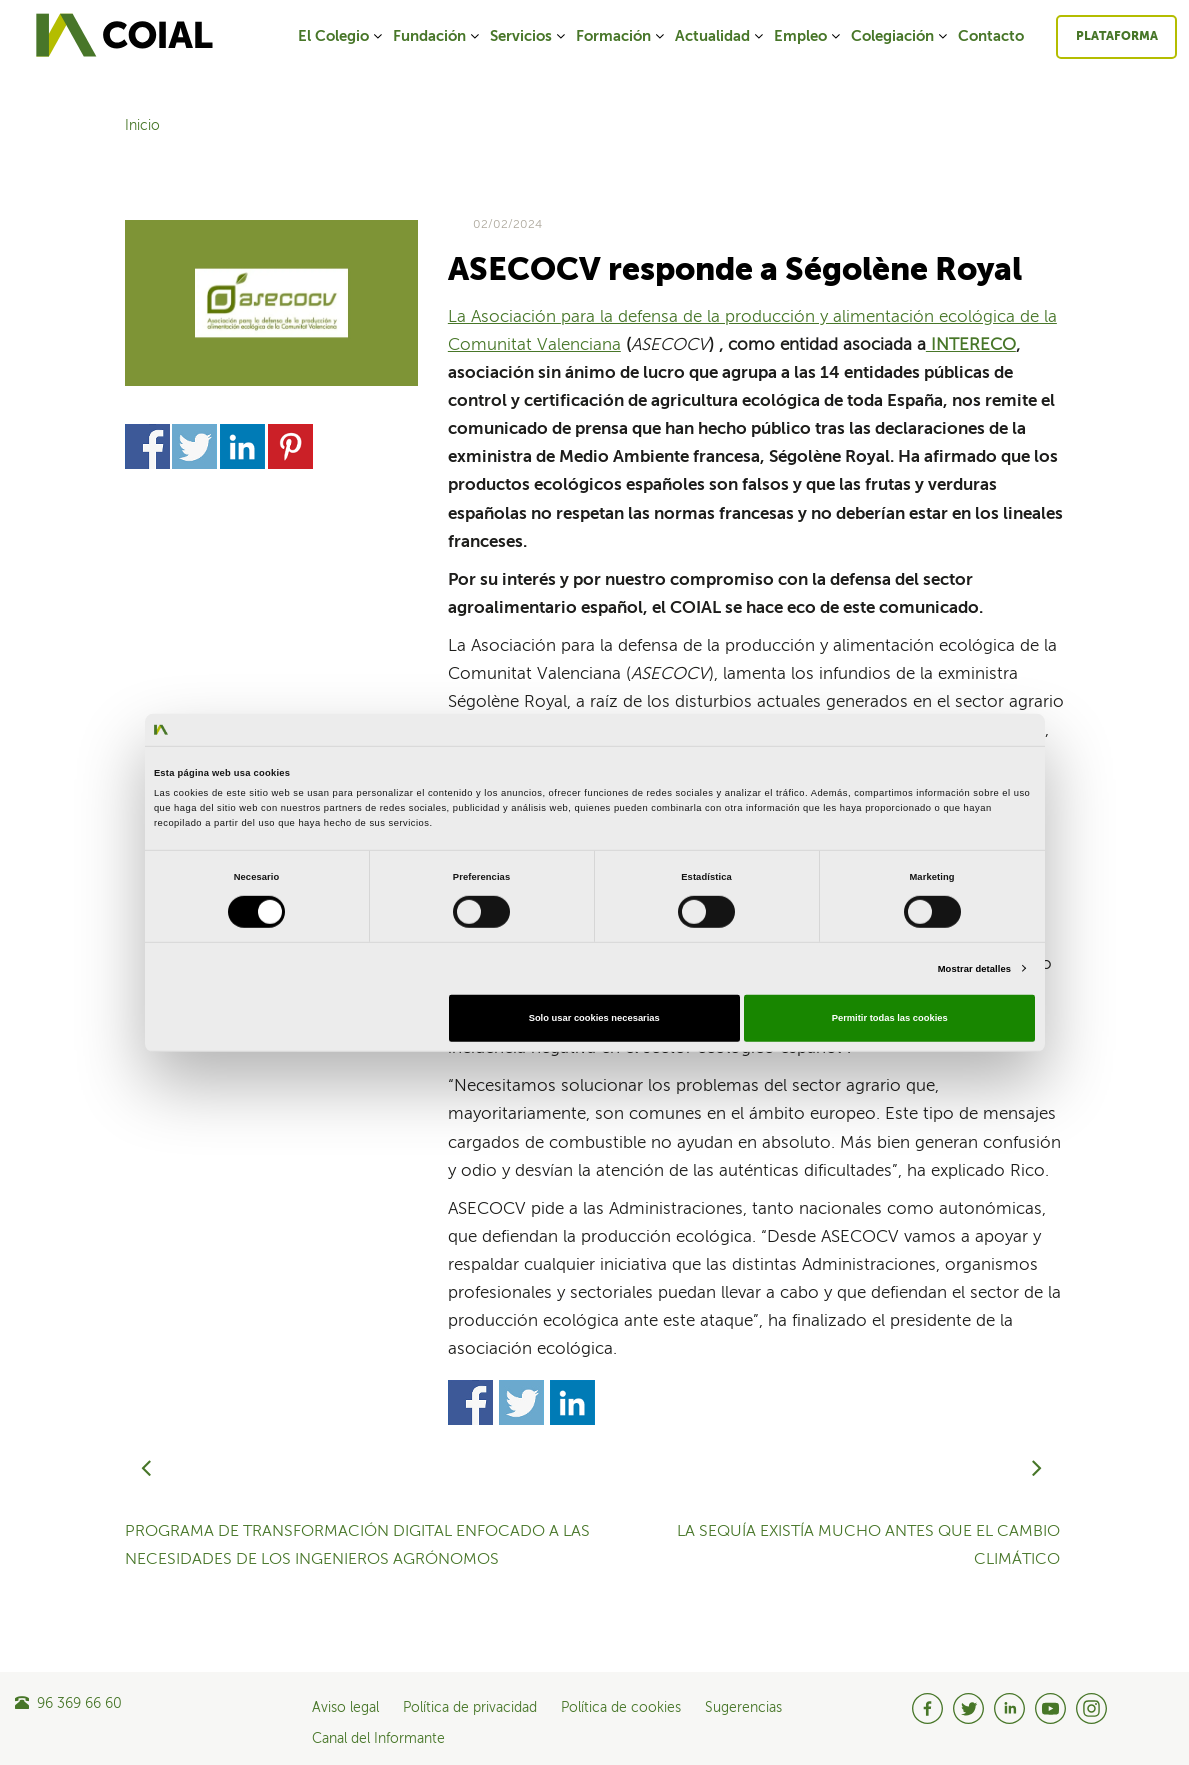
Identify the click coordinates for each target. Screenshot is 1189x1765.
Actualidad (720, 36)
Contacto (991, 36)
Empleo (808, 36)
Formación (621, 36)
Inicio (142, 126)
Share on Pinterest (290, 446)
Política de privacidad (470, 1708)
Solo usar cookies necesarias (594, 1018)
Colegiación (900, 36)
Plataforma (1117, 37)
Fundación (437, 36)
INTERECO (971, 345)
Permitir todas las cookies (890, 1018)
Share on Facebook (147, 446)
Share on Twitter (194, 446)
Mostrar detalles (974, 969)
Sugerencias (743, 1708)
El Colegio (341, 36)
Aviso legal (345, 1708)
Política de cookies (621, 1708)
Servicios (529, 36)
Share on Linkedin (242, 446)
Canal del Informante (378, 1739)
